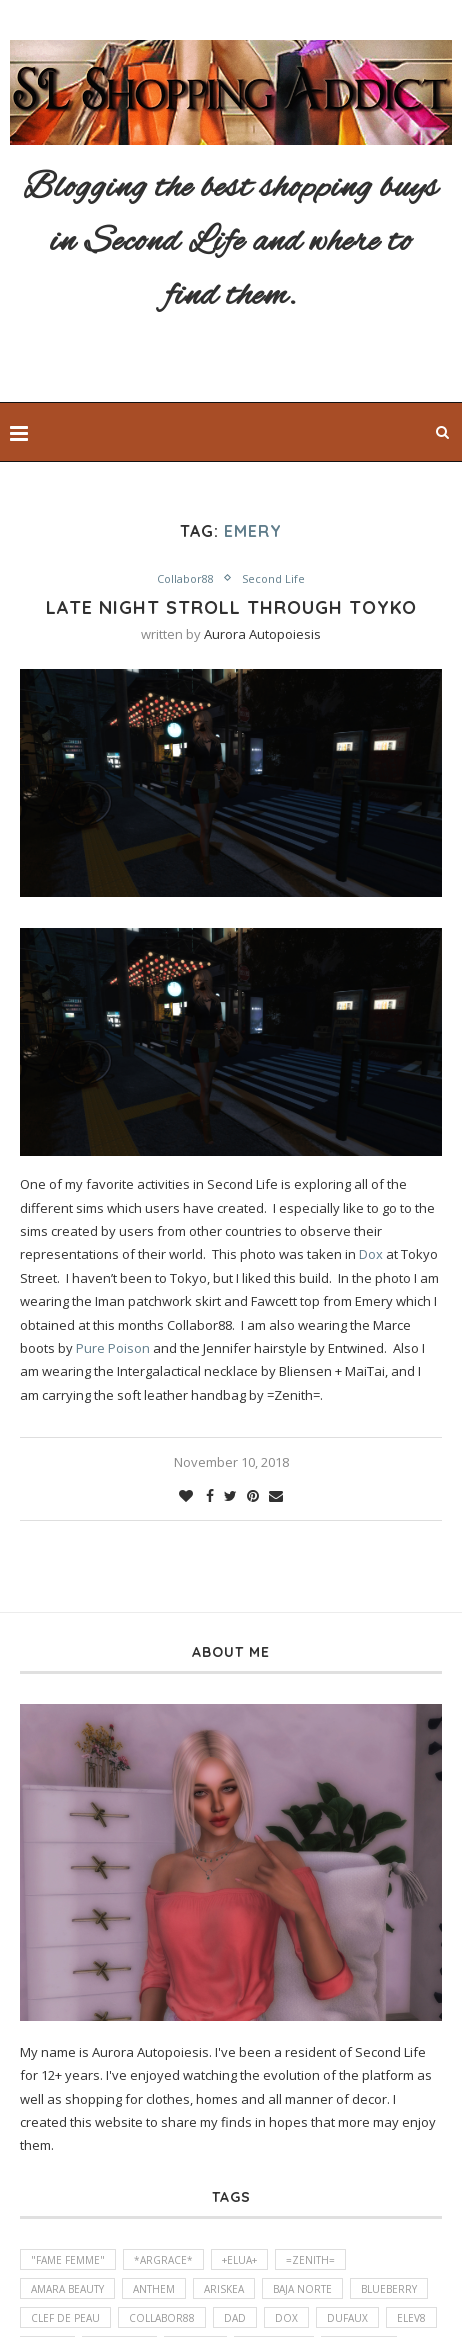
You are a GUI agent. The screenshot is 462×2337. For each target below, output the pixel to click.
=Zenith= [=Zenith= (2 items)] (310, 2260)
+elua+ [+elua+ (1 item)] (239, 2260)
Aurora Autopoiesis (262, 634)
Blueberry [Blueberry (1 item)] (389, 2289)
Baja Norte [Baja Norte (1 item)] (302, 2289)
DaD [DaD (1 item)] (235, 2318)
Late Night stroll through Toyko (231, 607)
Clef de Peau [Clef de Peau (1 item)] (65, 2318)
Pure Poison (113, 1348)
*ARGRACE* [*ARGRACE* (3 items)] (163, 2260)
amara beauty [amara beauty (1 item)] (67, 2289)
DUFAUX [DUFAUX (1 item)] (347, 2318)
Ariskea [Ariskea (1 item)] (224, 2289)
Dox (371, 1254)
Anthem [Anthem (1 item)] (154, 2289)
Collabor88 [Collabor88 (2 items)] (162, 2318)
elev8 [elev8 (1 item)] (411, 2318)
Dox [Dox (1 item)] (286, 2318)
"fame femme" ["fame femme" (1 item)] (68, 2260)
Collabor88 (185, 578)
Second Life (273, 578)
